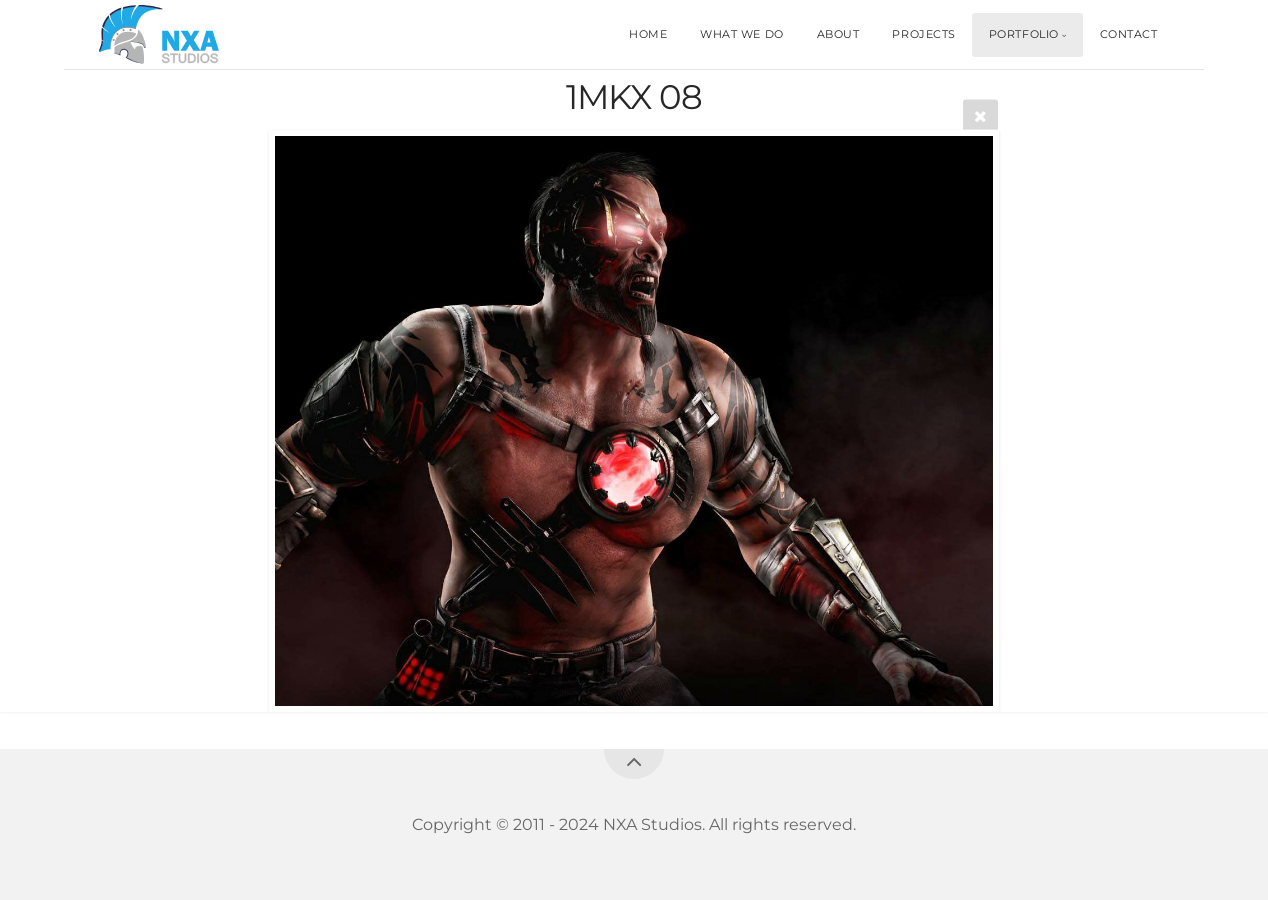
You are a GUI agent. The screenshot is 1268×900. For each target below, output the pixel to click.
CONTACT (1129, 34)
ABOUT (838, 34)
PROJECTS (923, 34)
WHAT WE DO (742, 34)
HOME (648, 34)
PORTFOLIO (1024, 34)
